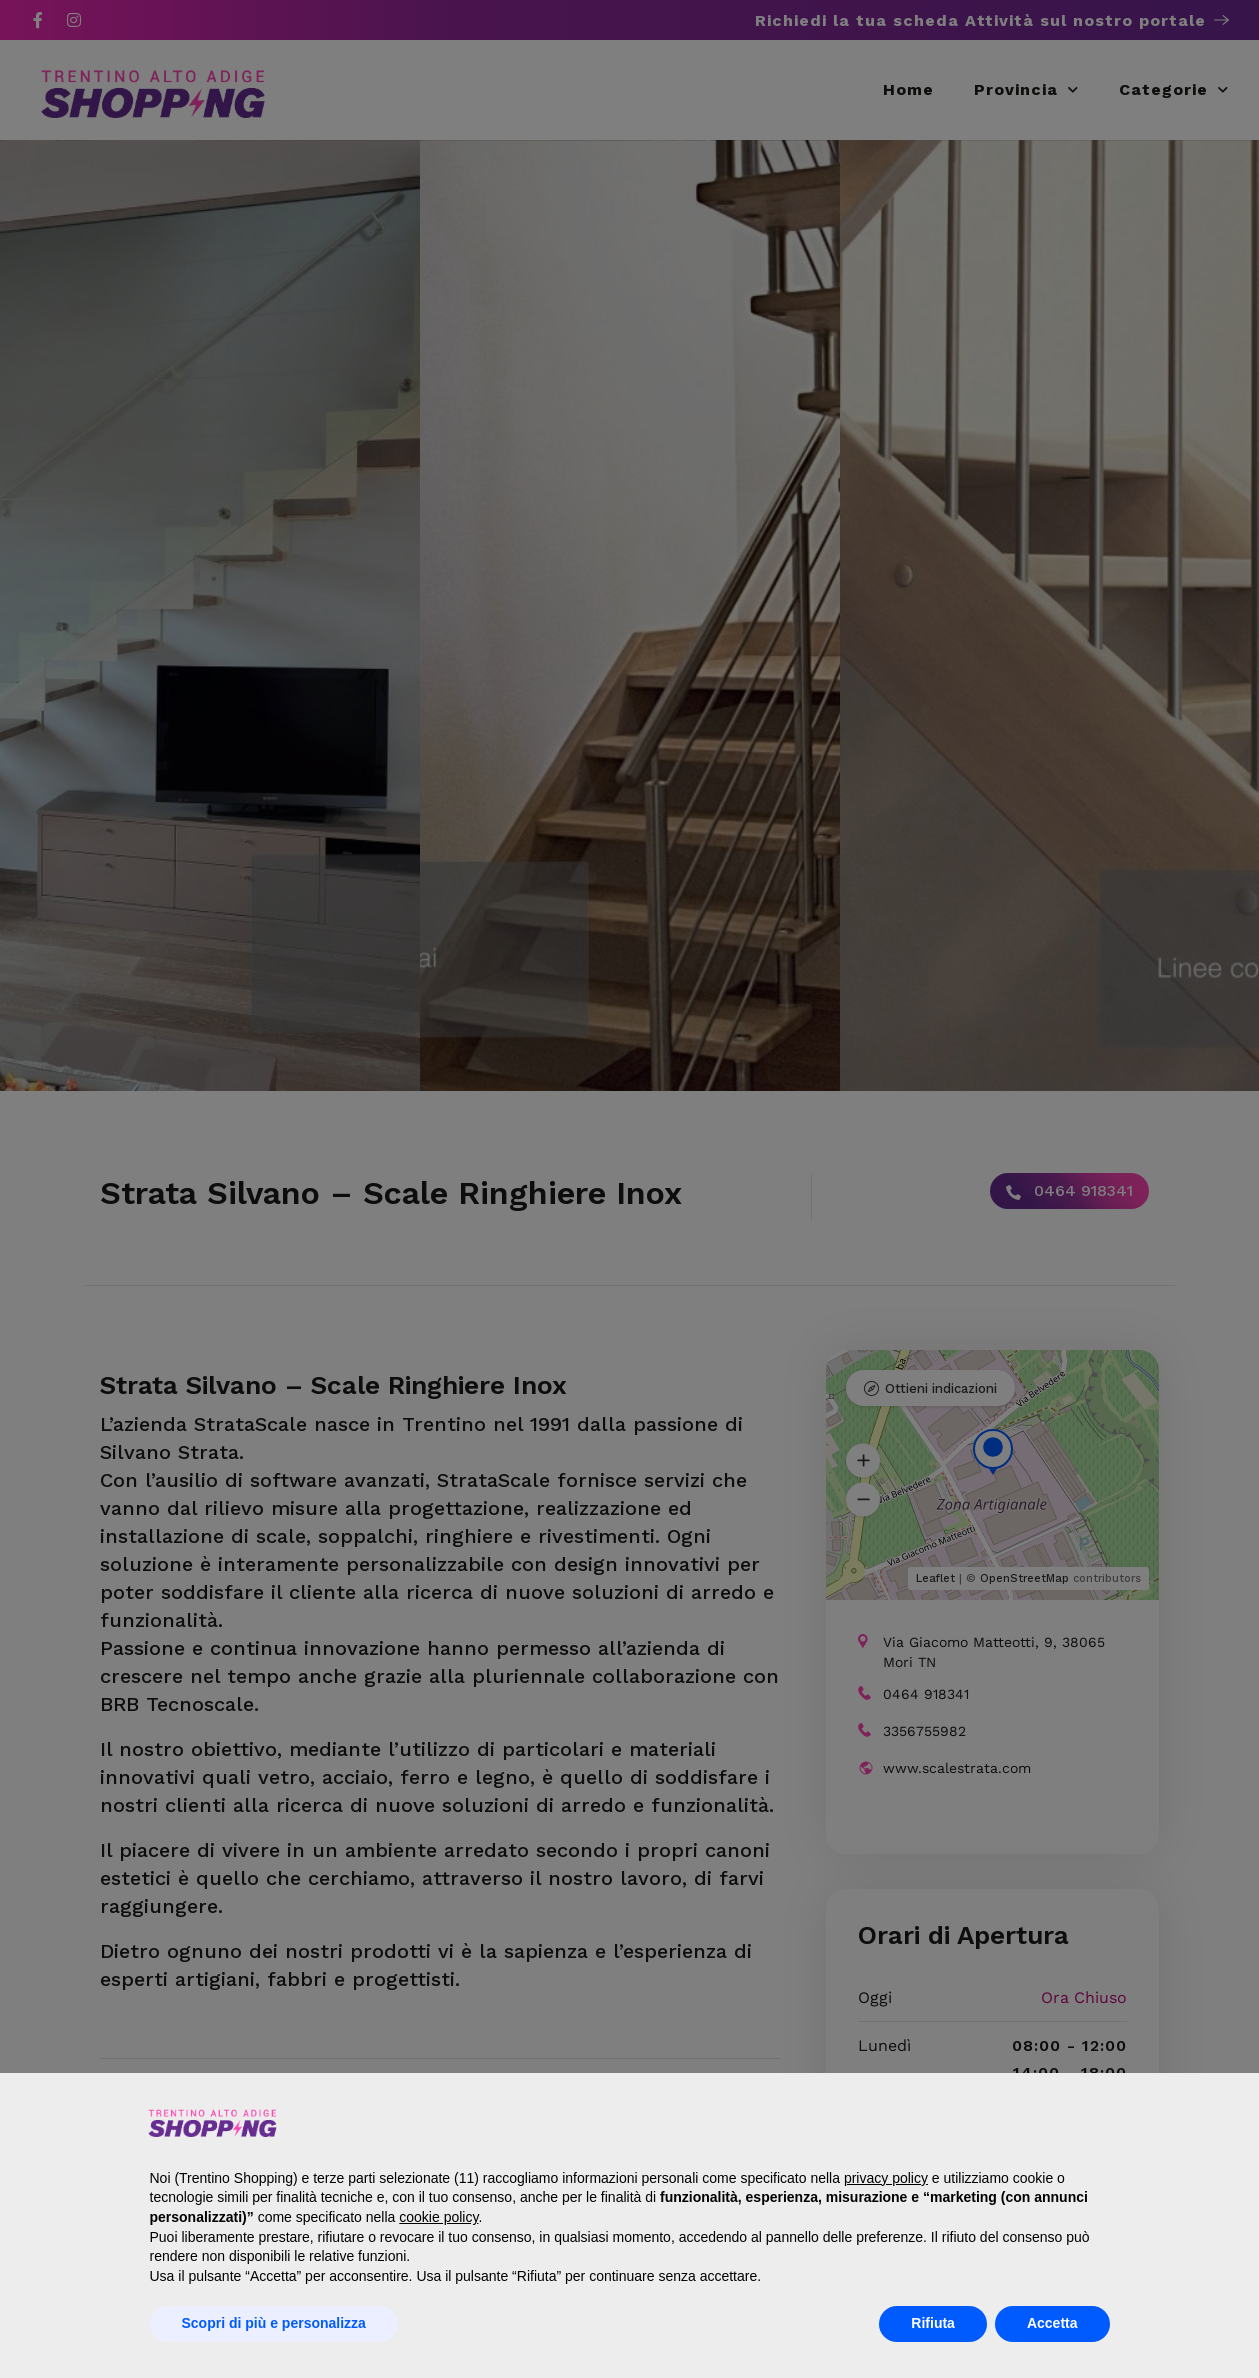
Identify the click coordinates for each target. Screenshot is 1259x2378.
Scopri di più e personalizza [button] (274, 2323)
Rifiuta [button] (933, 2323)
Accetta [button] (1052, 2323)
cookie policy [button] (438, 2217)
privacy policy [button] (886, 2178)
